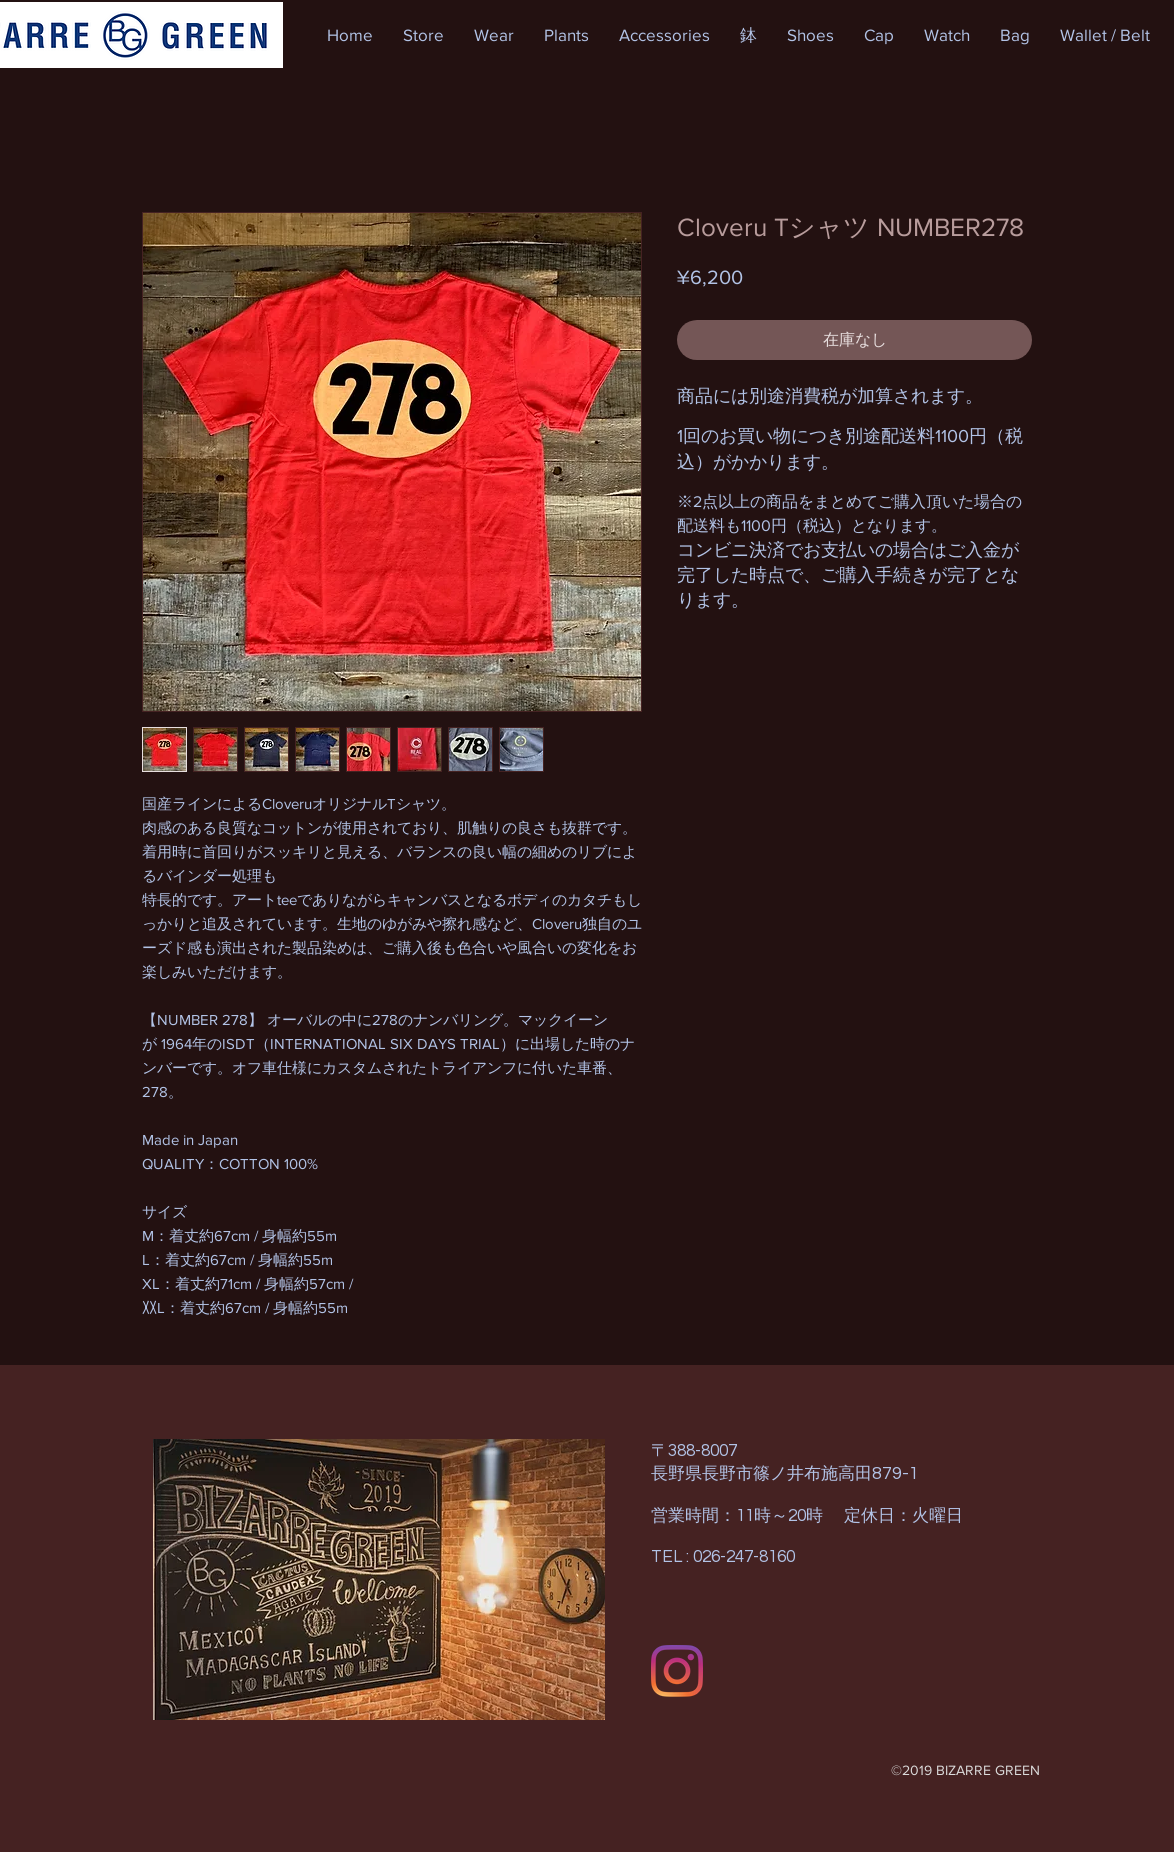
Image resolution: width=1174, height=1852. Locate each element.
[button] (423, 35)
